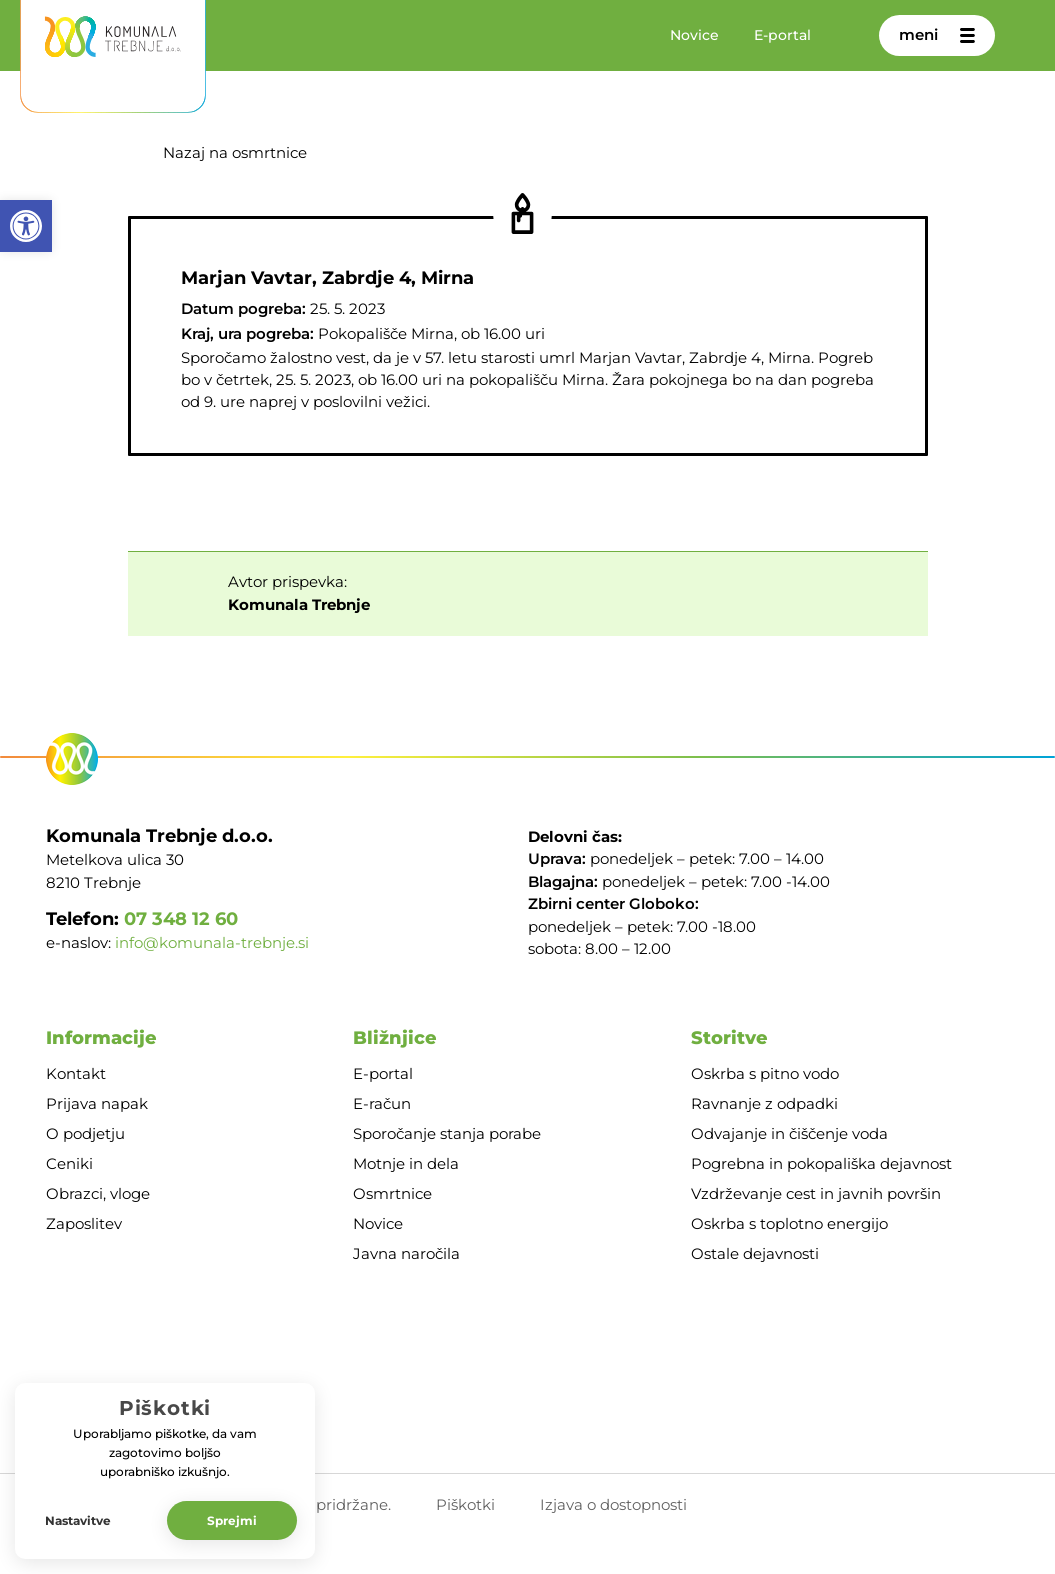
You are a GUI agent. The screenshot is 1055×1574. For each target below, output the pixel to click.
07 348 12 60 (181, 919)
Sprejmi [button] (232, 1520)
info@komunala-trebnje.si (212, 943)
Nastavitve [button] (78, 1520)
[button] (26, 226)
